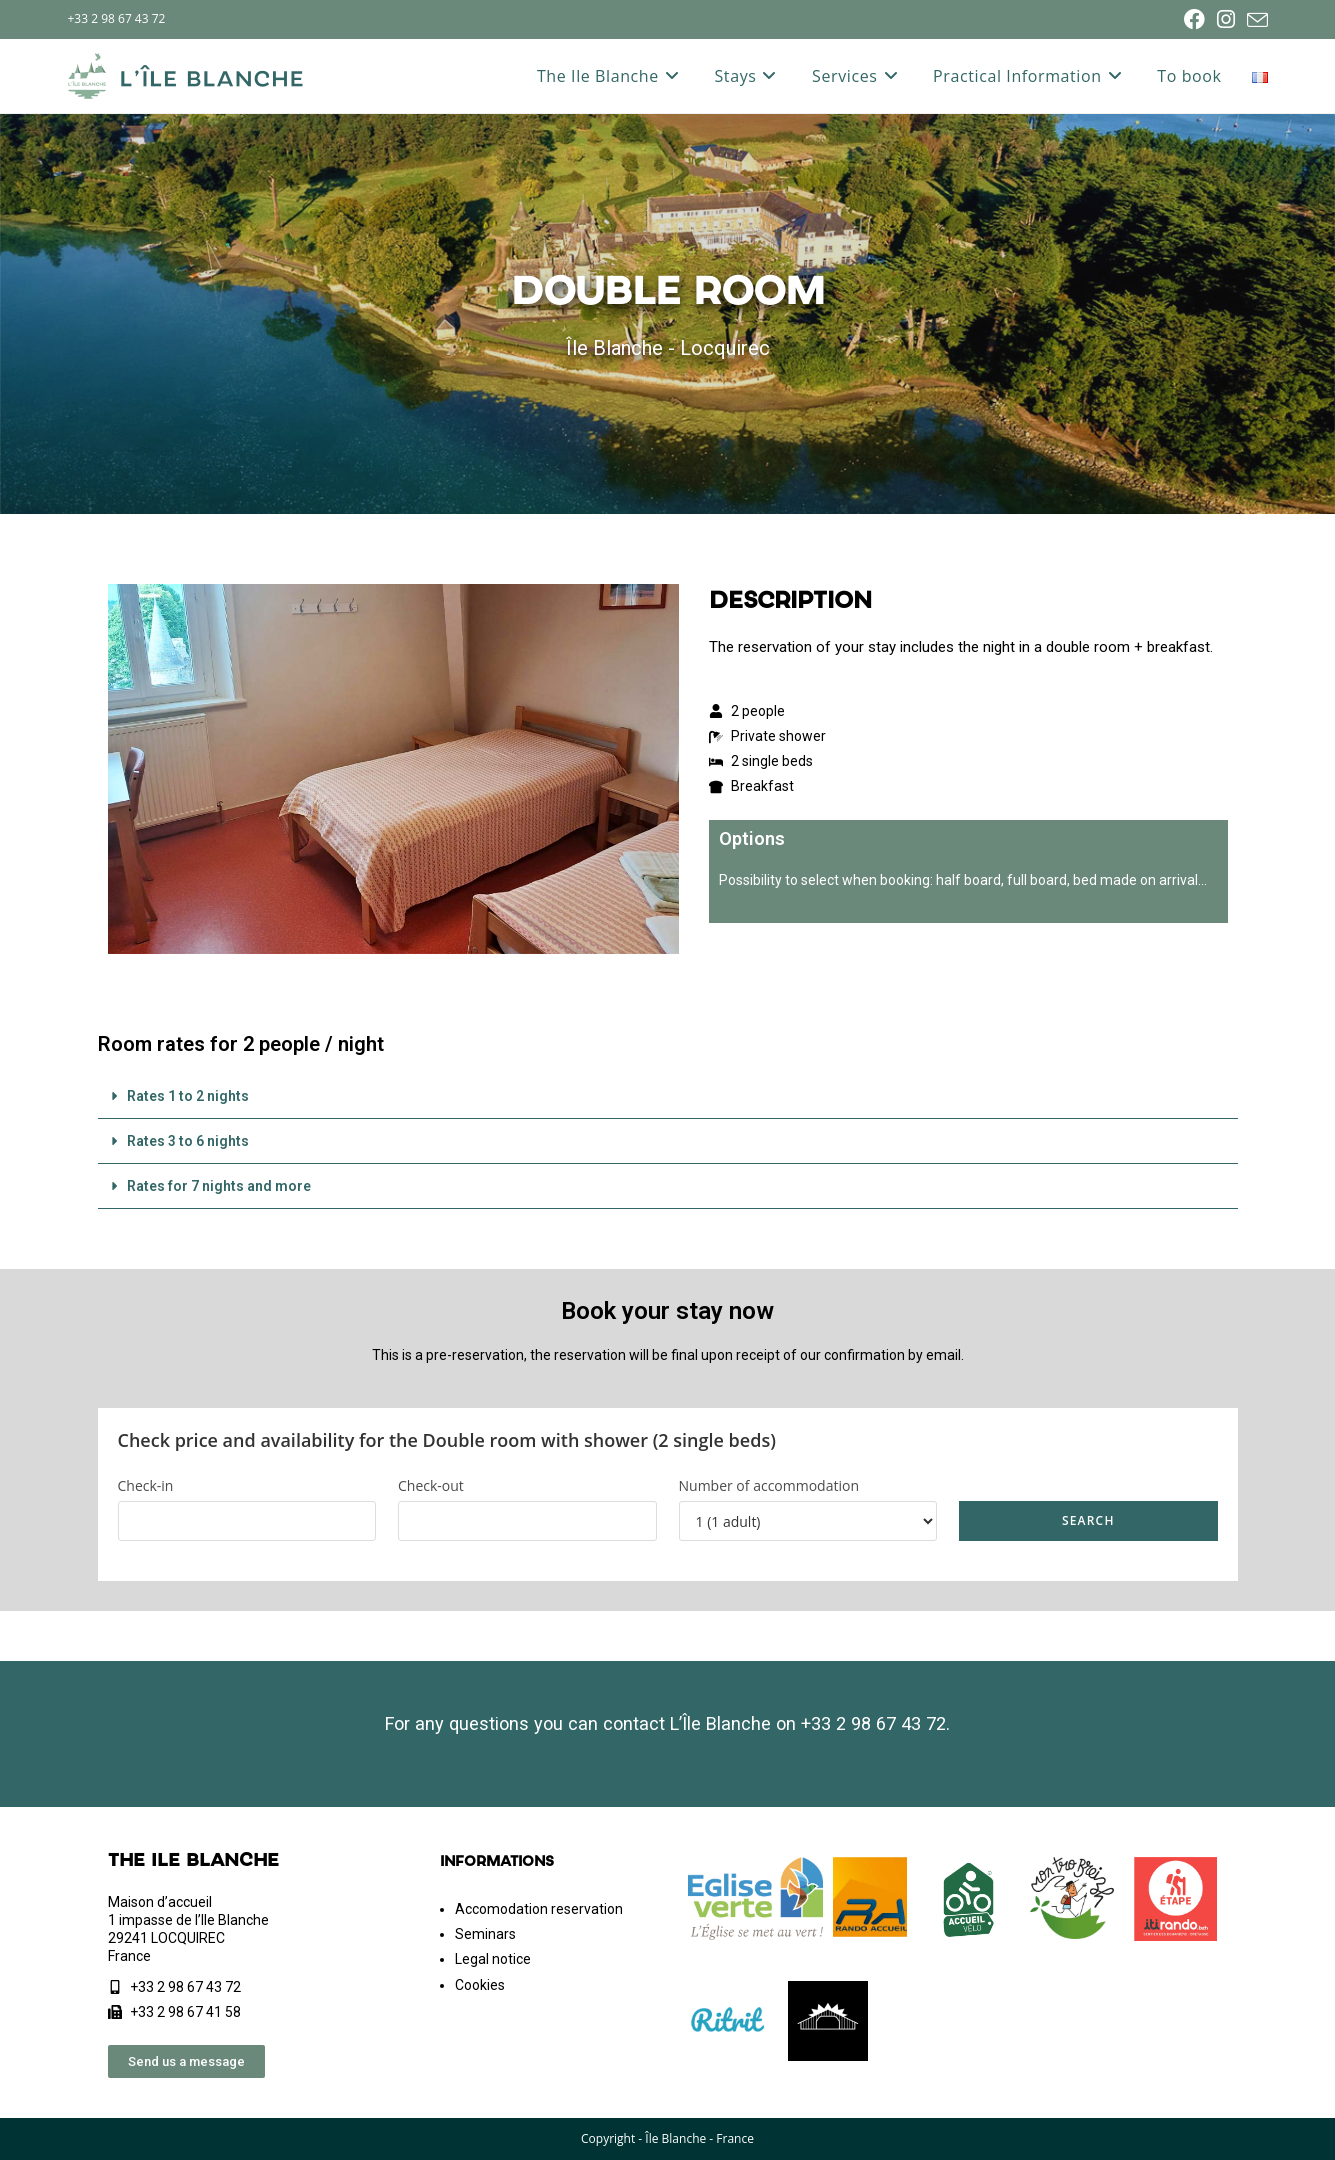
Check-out (431, 1485)
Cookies (480, 1985)
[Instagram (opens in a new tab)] (1226, 19)
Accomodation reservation (539, 1909)
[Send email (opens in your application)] (1254, 20)
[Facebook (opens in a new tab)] (1194, 19)
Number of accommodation (769, 1485)
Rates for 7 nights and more (219, 1186)
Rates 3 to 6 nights (188, 1141)
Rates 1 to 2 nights (188, 1096)
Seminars (485, 1934)
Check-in (146, 1485)
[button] (668, 1096)
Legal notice (493, 1959)
